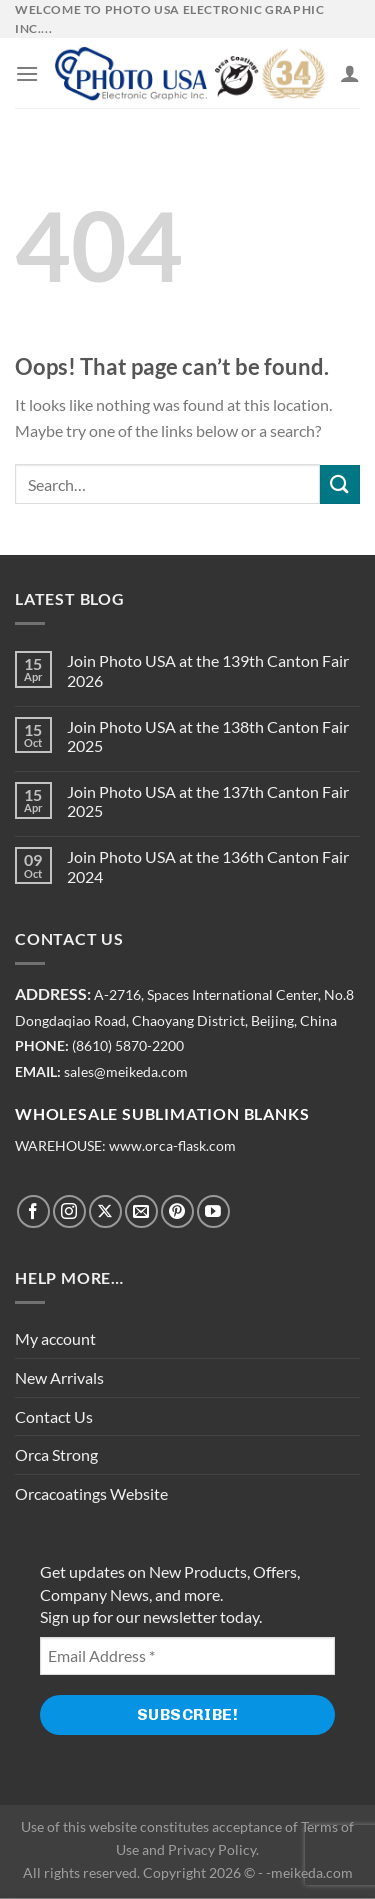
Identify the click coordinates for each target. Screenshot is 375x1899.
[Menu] (27, 73)
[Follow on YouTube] (213, 1211)
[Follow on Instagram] (69, 1211)
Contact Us (54, 1416)
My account (55, 1338)
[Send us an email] (141, 1211)
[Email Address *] (187, 1656)
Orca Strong (56, 1454)
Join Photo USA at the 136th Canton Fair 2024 (208, 866)
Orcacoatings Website (91, 1493)
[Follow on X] (105, 1211)
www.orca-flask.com (172, 1146)
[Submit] (340, 484)
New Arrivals (59, 1377)
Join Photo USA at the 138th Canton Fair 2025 (208, 736)
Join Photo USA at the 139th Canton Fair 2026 (208, 670)
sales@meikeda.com (126, 1072)
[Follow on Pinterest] (177, 1211)
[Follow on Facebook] (33, 1211)
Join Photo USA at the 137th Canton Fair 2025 (208, 801)
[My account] (350, 73)
